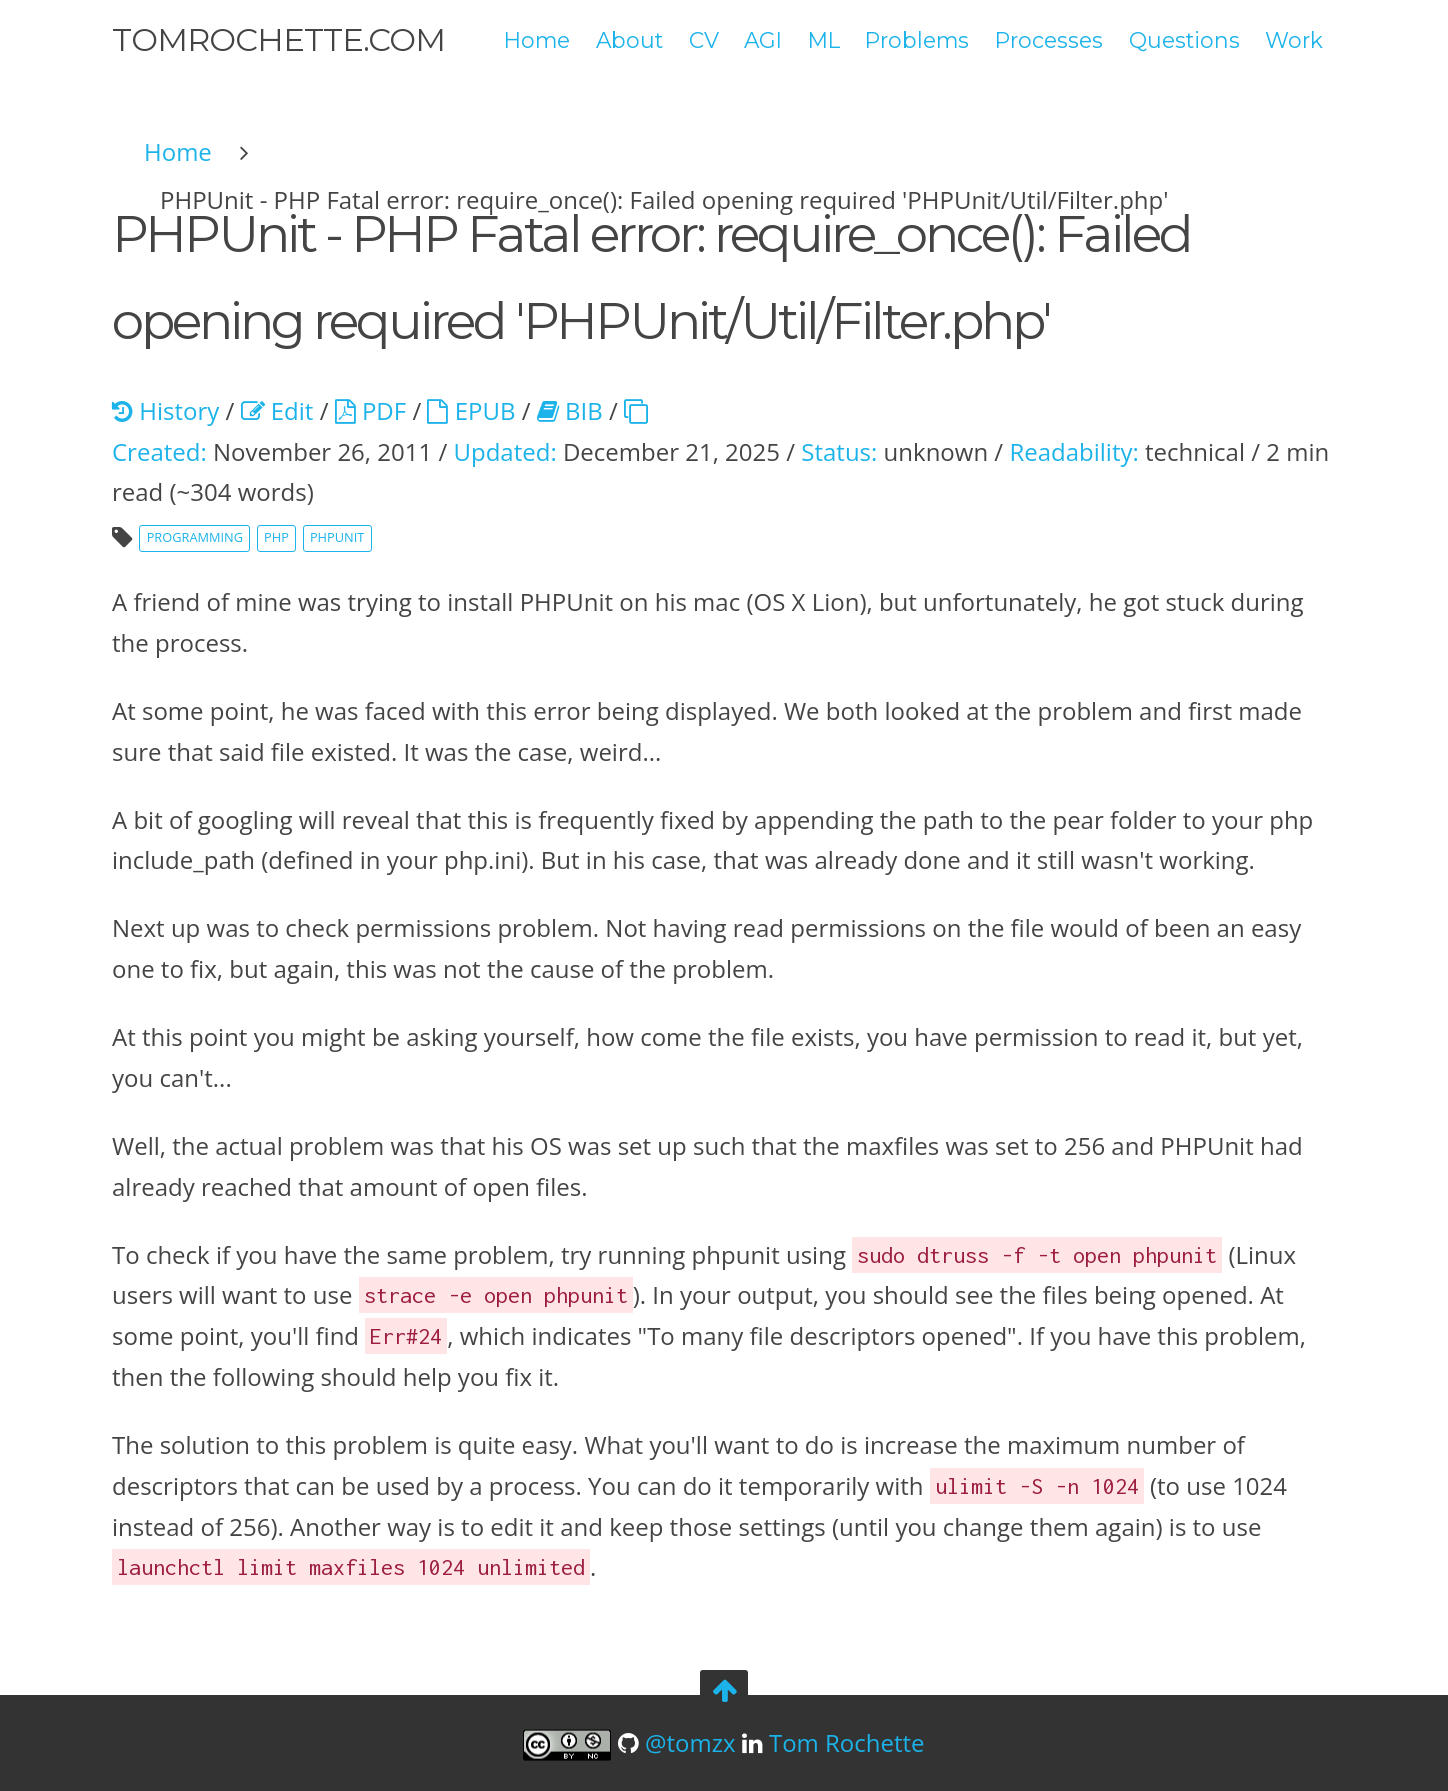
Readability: (1073, 451)
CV (704, 40)
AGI (763, 40)
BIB (570, 410)
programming (195, 537)
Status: (839, 451)
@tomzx (690, 1742)
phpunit (337, 537)
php (276, 537)
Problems (917, 40)
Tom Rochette (847, 1742)
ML (824, 40)
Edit (277, 410)
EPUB (471, 410)
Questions (1184, 40)
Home (537, 40)
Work (1294, 40)
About (629, 40)
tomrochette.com (278, 39)
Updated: (504, 451)
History (165, 410)
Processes (1049, 40)
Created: (159, 451)
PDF (370, 410)
